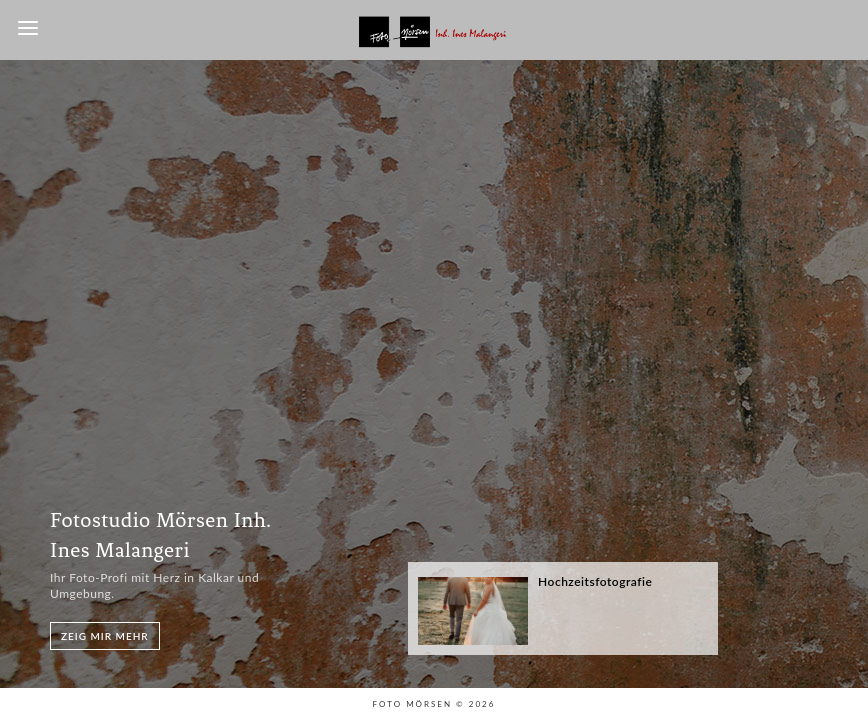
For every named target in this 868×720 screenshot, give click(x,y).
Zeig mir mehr (105, 636)
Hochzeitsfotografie (595, 581)
